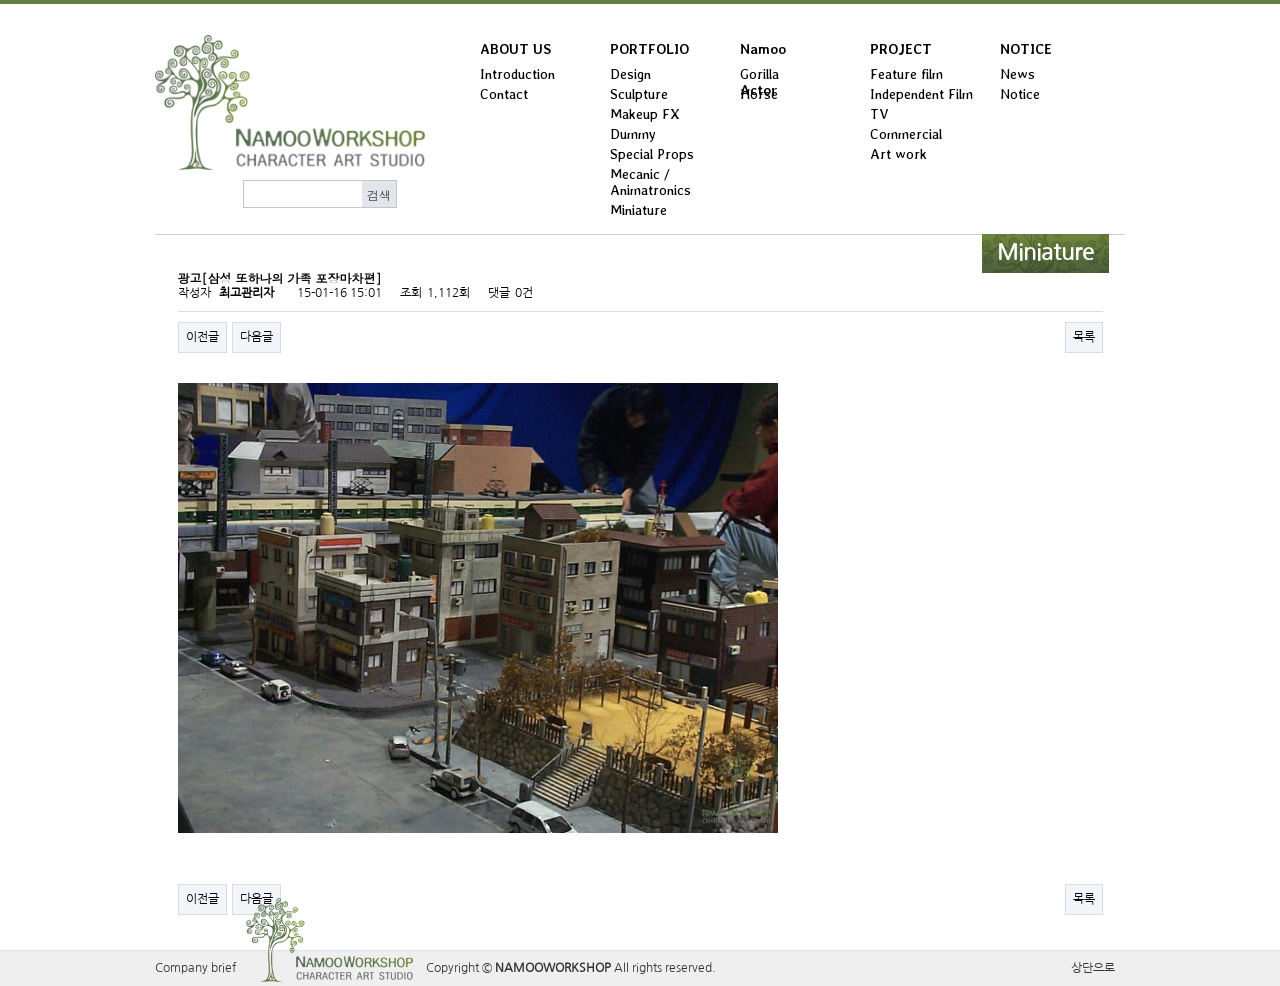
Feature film (906, 74)
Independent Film (921, 94)
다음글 (256, 337)
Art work (898, 154)
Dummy (633, 134)
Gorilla (759, 74)
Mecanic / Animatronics (650, 182)
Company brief (195, 968)
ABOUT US (515, 49)
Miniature (638, 210)
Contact (504, 94)
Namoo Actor (763, 53)
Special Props (652, 154)
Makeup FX (645, 114)
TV (879, 114)
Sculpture (639, 94)
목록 (1084, 337)
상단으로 (1093, 968)
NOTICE (1026, 49)
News (1017, 74)
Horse (759, 94)
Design (630, 74)
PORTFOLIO (649, 49)
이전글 (202, 337)
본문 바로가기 (0, 4)
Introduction (517, 74)
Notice (1020, 94)
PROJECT (901, 49)
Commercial (906, 134)
